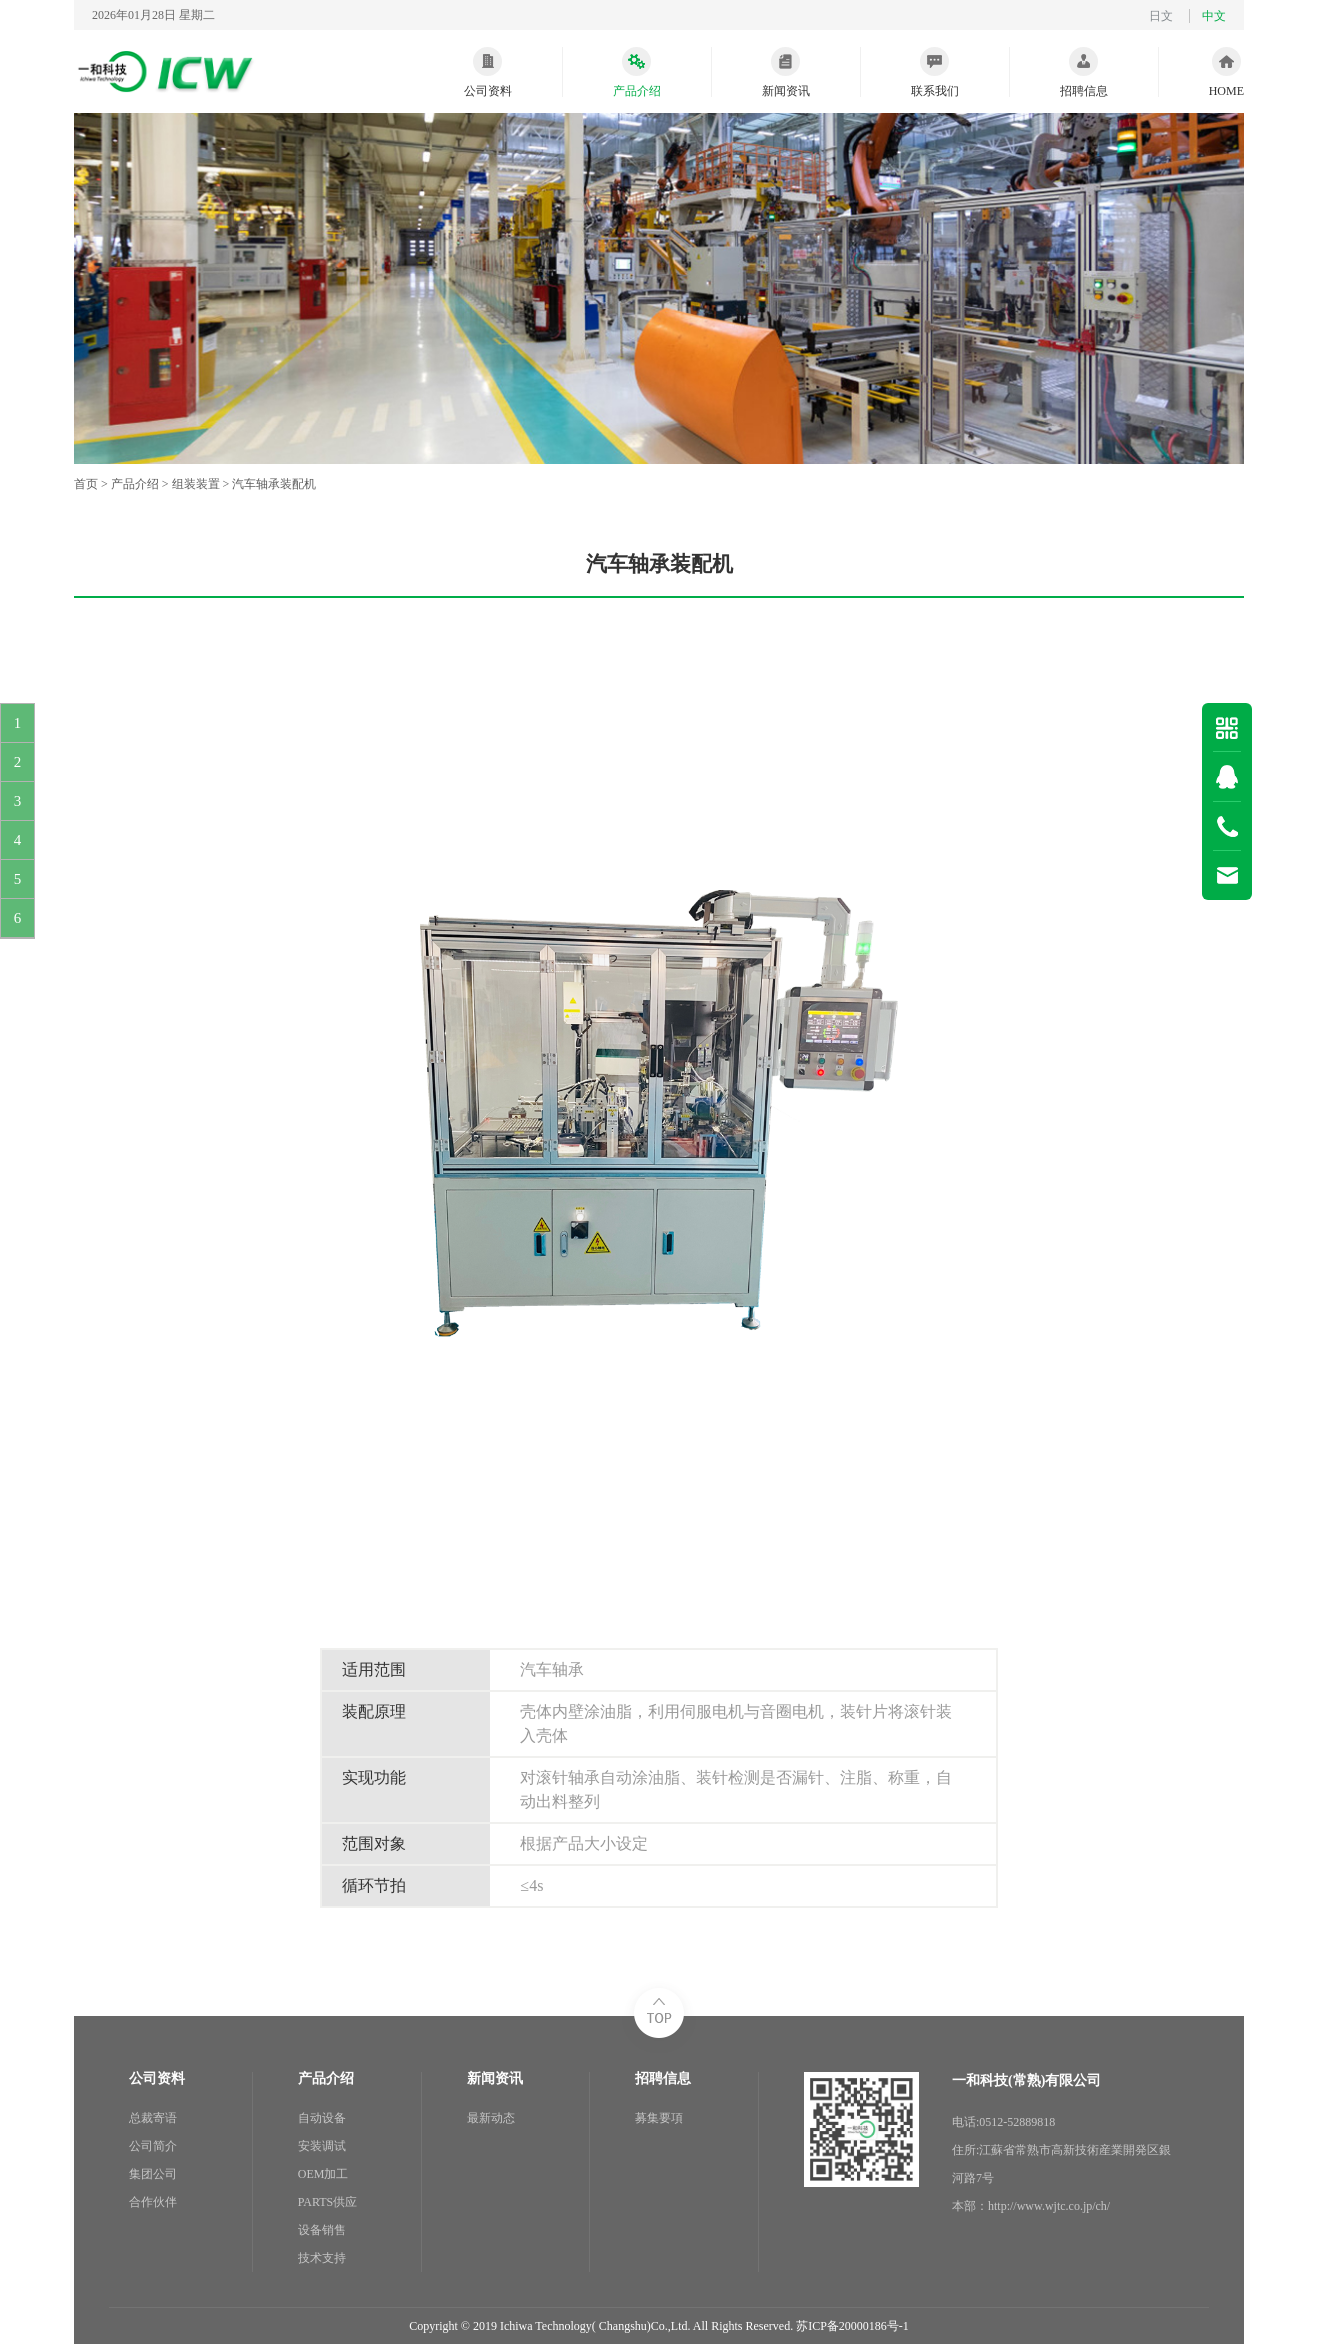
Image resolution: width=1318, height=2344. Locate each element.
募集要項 (659, 2118)
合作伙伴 (153, 2202)
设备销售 (322, 2230)
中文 (1214, 16)
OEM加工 (323, 2174)
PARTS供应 (328, 2202)
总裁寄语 (153, 2118)
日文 (1161, 16)
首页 (86, 484)
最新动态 (491, 2118)
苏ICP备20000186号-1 (852, 2326)
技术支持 (322, 2258)
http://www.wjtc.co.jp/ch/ (1049, 2206)
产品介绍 (135, 484)
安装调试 (322, 2146)
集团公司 (153, 2174)
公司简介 (153, 2146)
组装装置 (196, 484)
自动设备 (322, 2118)
